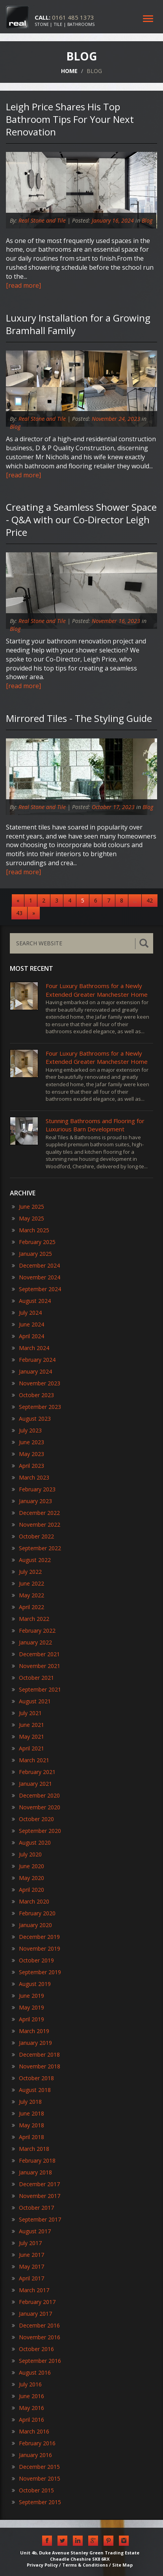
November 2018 (36, 2066)
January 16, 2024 (113, 220)
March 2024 (30, 1348)
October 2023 (33, 1395)
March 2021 (30, 1760)
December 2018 (36, 2054)
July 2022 (27, 1571)
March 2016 (30, 2431)
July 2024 (27, 1312)
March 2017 (30, 2290)
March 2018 (30, 2148)
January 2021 (32, 1783)
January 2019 (32, 2042)
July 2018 (27, 2101)
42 (149, 900)
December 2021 (36, 1654)
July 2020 (27, 1854)
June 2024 (28, 1324)
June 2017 (28, 2254)
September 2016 (36, 2360)
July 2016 (27, 2384)
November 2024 (36, 1277)
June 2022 (28, 1583)
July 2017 (27, 2243)
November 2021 (36, 1666)
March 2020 (30, 1901)
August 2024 (31, 1300)
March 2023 (30, 1477)
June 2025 (28, 1206)
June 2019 (28, 1995)
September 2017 (36, 2219)
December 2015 (36, 2466)
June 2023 (28, 1442)
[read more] (23, 285)
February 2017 (34, 2302)
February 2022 (34, 1630)
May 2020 (28, 1878)
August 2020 (31, 1842)
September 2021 (36, 1689)
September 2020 (36, 1830)
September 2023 (36, 1406)
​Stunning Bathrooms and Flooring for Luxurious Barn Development (95, 1125)
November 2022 (36, 1524)
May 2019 (28, 2007)
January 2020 (32, 1925)
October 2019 (33, 1960)
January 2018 (32, 2172)
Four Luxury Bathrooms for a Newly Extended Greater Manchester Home (97, 990)
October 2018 (33, 2078)
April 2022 (28, 1607)
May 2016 (28, 2408)
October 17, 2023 (113, 807)
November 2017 (36, 2196)
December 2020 (36, 1795)
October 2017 (33, 2207)
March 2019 (30, 2031)
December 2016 (36, 2325)
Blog (147, 220)
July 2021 (27, 1713)
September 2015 (36, 2502)
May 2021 (28, 1736)
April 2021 (28, 1748)
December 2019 (36, 1936)
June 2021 (28, 1724)
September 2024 (36, 1289)
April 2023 (28, 1465)
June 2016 (28, 2396)
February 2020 (34, 1913)
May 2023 (28, 1454)
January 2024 (32, 1371)
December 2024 (36, 1265)
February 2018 (34, 2160)
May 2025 (28, 1218)
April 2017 (28, 2278)
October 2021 (33, 1677)
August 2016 (31, 2372)
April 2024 (28, 1336)
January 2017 (32, 2313)
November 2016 (36, 2337)
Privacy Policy (42, 2565)
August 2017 (31, 2231)
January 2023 (32, 1501)
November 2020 (36, 1807)
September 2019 (36, 1972)
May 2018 (28, 2125)
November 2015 (36, 2478)
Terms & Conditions (85, 2565)
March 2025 (30, 1230)
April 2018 (28, 2137)
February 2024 (34, 1359)
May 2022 (28, 1595)
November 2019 (36, 1948)
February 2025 (34, 1242)
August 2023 (31, 1418)
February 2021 (34, 1772)
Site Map (122, 2565)
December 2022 (36, 1512)
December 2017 (36, 2184)
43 (19, 913)
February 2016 (34, 2443)
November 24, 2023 (116, 418)
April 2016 (28, 2419)
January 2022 (32, 1642)
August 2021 (31, 1701)
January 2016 (32, 2455)
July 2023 (27, 1430)
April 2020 (28, 1889)
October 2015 (33, 2490)
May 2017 (28, 2266)
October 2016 (33, 2349)
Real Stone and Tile (42, 220)
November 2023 (36, 1383)
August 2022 (31, 1560)
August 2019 (31, 1984)
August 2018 (31, 2090)
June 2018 (28, 2113)
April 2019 (28, 2019)
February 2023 (34, 1489)
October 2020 (33, 1819)
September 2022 (36, 1548)
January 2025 (32, 1253)
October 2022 (33, 1536)
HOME (69, 71)
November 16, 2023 (116, 621)
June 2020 (28, 1866)
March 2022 (30, 1618)
